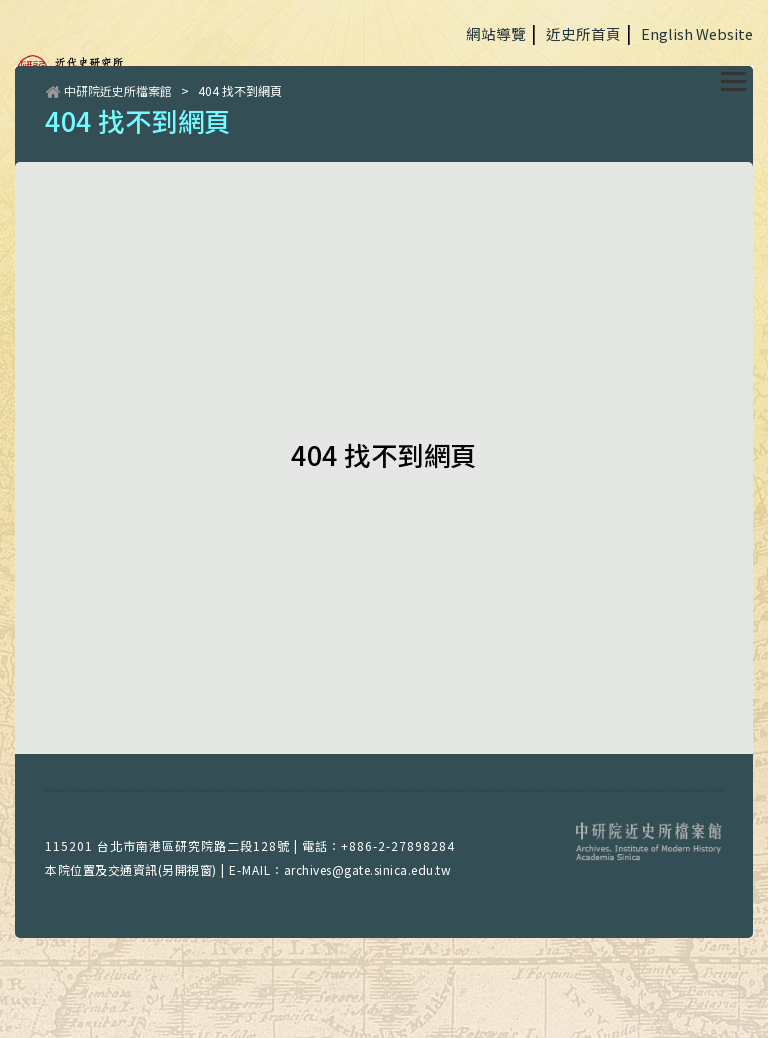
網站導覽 (496, 33)
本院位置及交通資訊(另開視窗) (131, 869)
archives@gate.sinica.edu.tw (368, 869)
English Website (697, 33)
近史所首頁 (583, 33)
